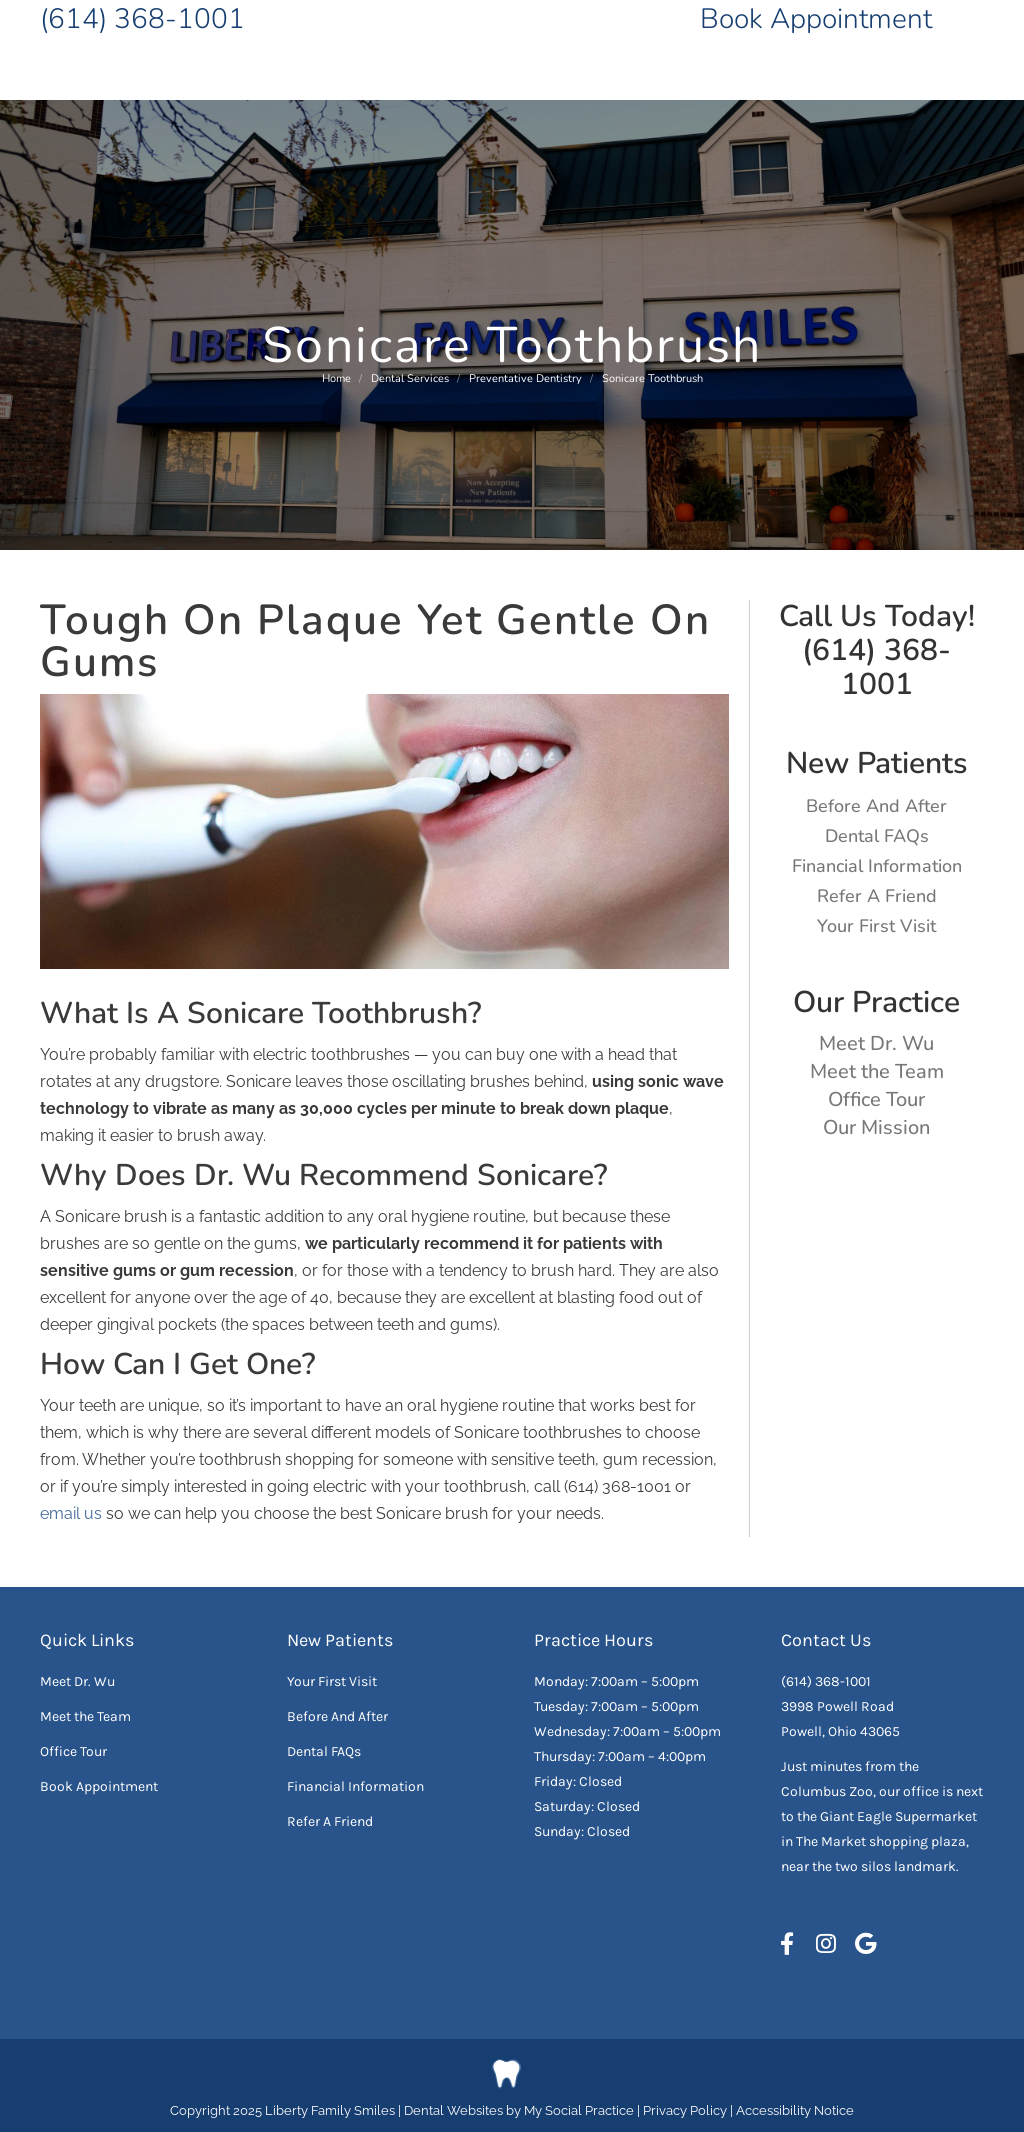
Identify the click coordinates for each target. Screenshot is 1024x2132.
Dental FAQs (877, 836)
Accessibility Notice (795, 2110)
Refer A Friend (877, 896)
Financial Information (877, 866)
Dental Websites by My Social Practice (519, 2110)
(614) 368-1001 (142, 19)
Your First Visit (876, 926)
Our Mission (876, 1127)
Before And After (876, 806)
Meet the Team (877, 1071)
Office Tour (876, 1099)
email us (71, 1513)
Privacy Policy (686, 2110)
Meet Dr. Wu (876, 1043)
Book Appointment (816, 19)
